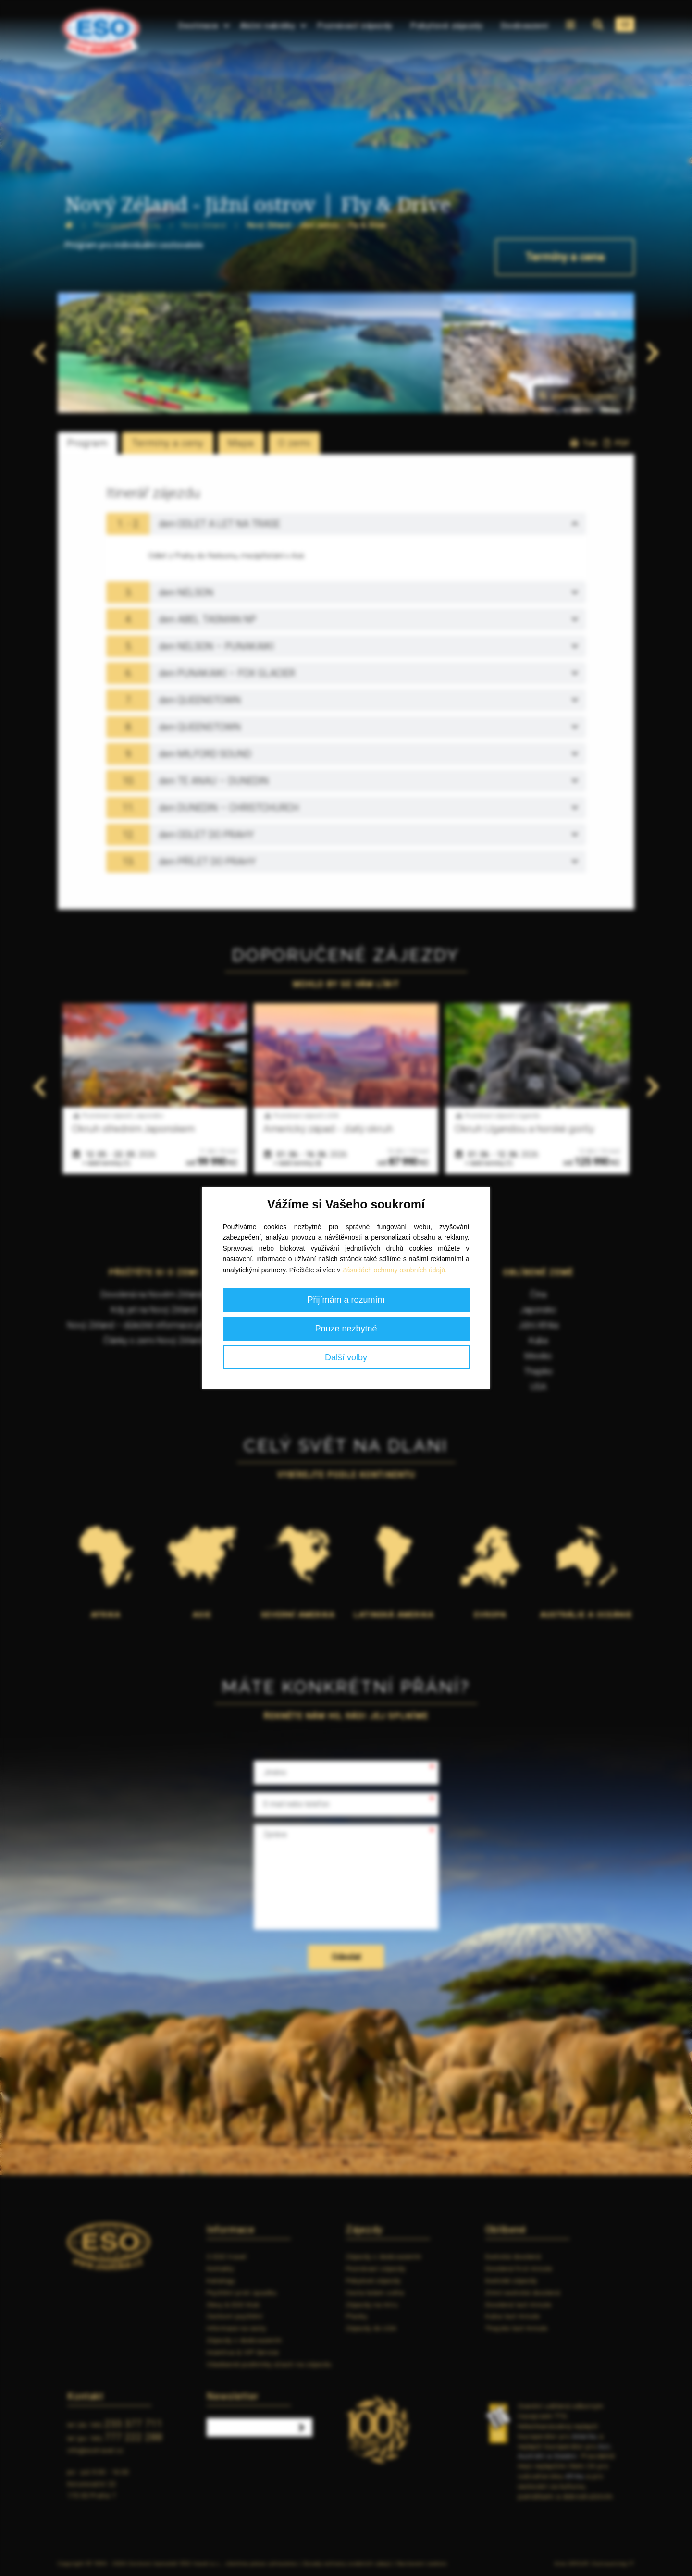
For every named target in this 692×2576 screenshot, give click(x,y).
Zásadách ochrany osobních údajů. (394, 1270)
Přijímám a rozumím (345, 1300)
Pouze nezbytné (346, 1328)
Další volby (346, 1357)
